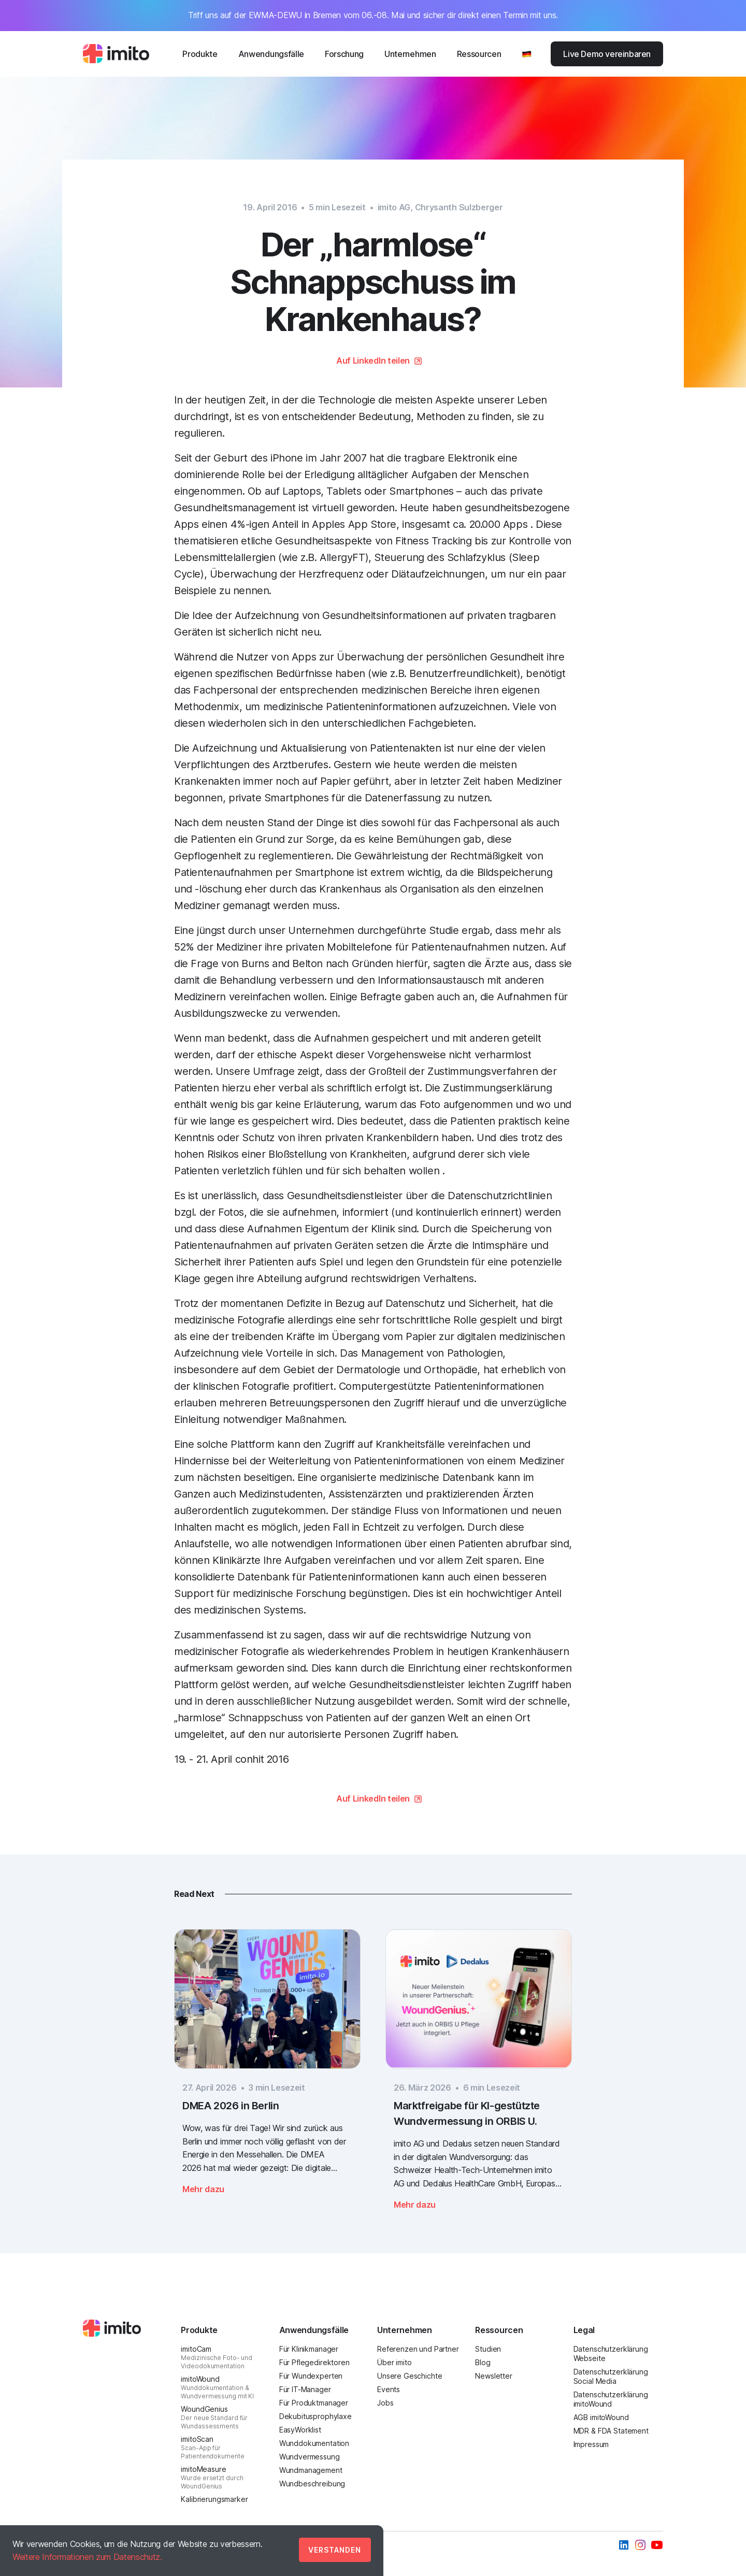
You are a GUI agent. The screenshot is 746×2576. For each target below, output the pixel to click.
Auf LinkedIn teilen (373, 360)
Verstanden (334, 2549)
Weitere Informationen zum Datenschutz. (87, 2557)
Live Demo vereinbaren (607, 54)
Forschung (344, 54)
